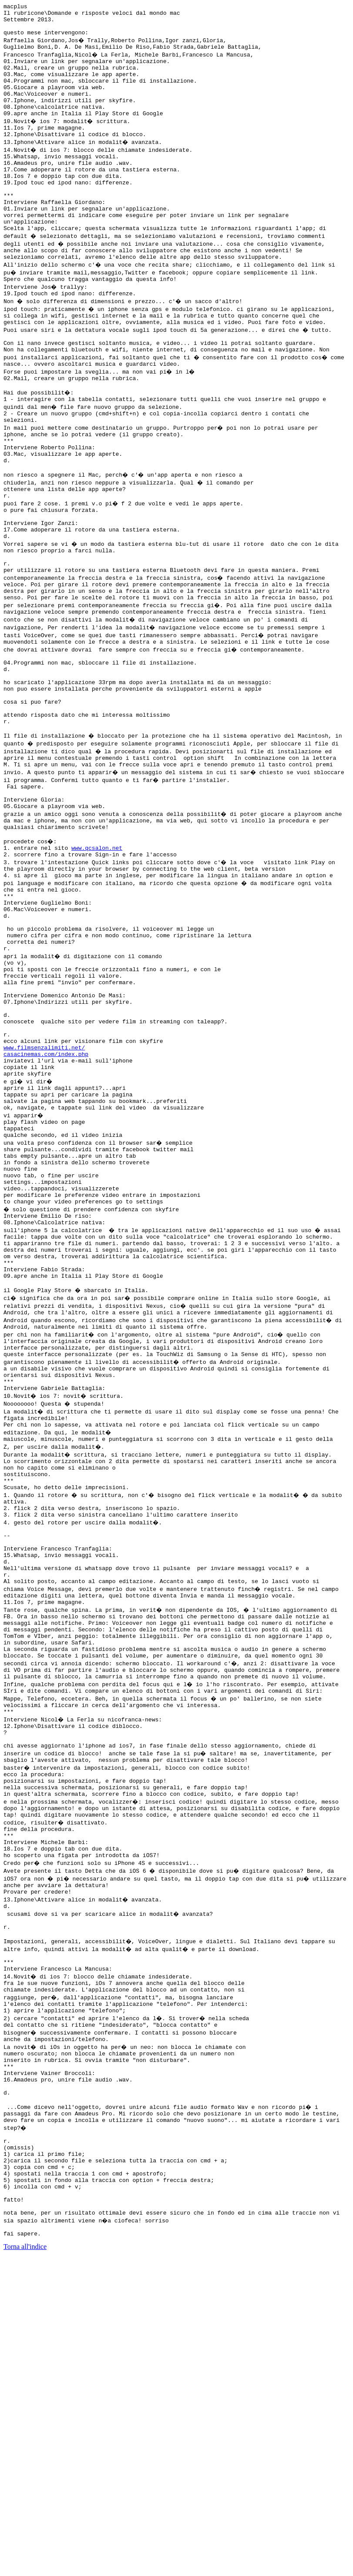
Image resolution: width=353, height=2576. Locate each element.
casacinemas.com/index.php (45, 1205)
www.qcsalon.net (96, 962)
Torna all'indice (25, 2565)
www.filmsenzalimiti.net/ (44, 1197)
